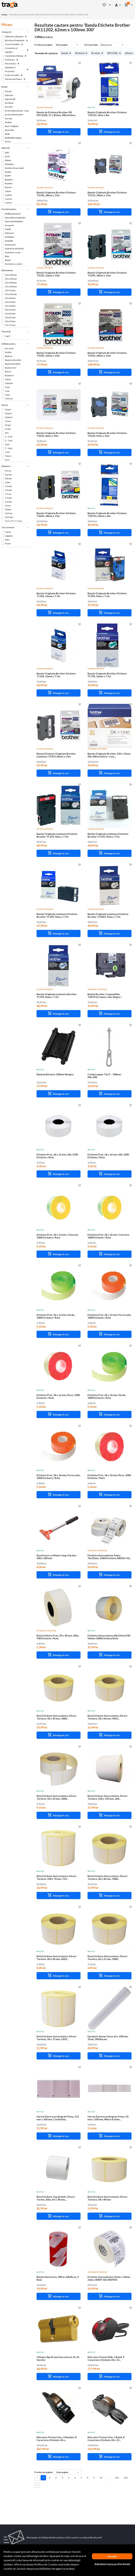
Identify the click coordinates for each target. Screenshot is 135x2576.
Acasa (4, 14)
